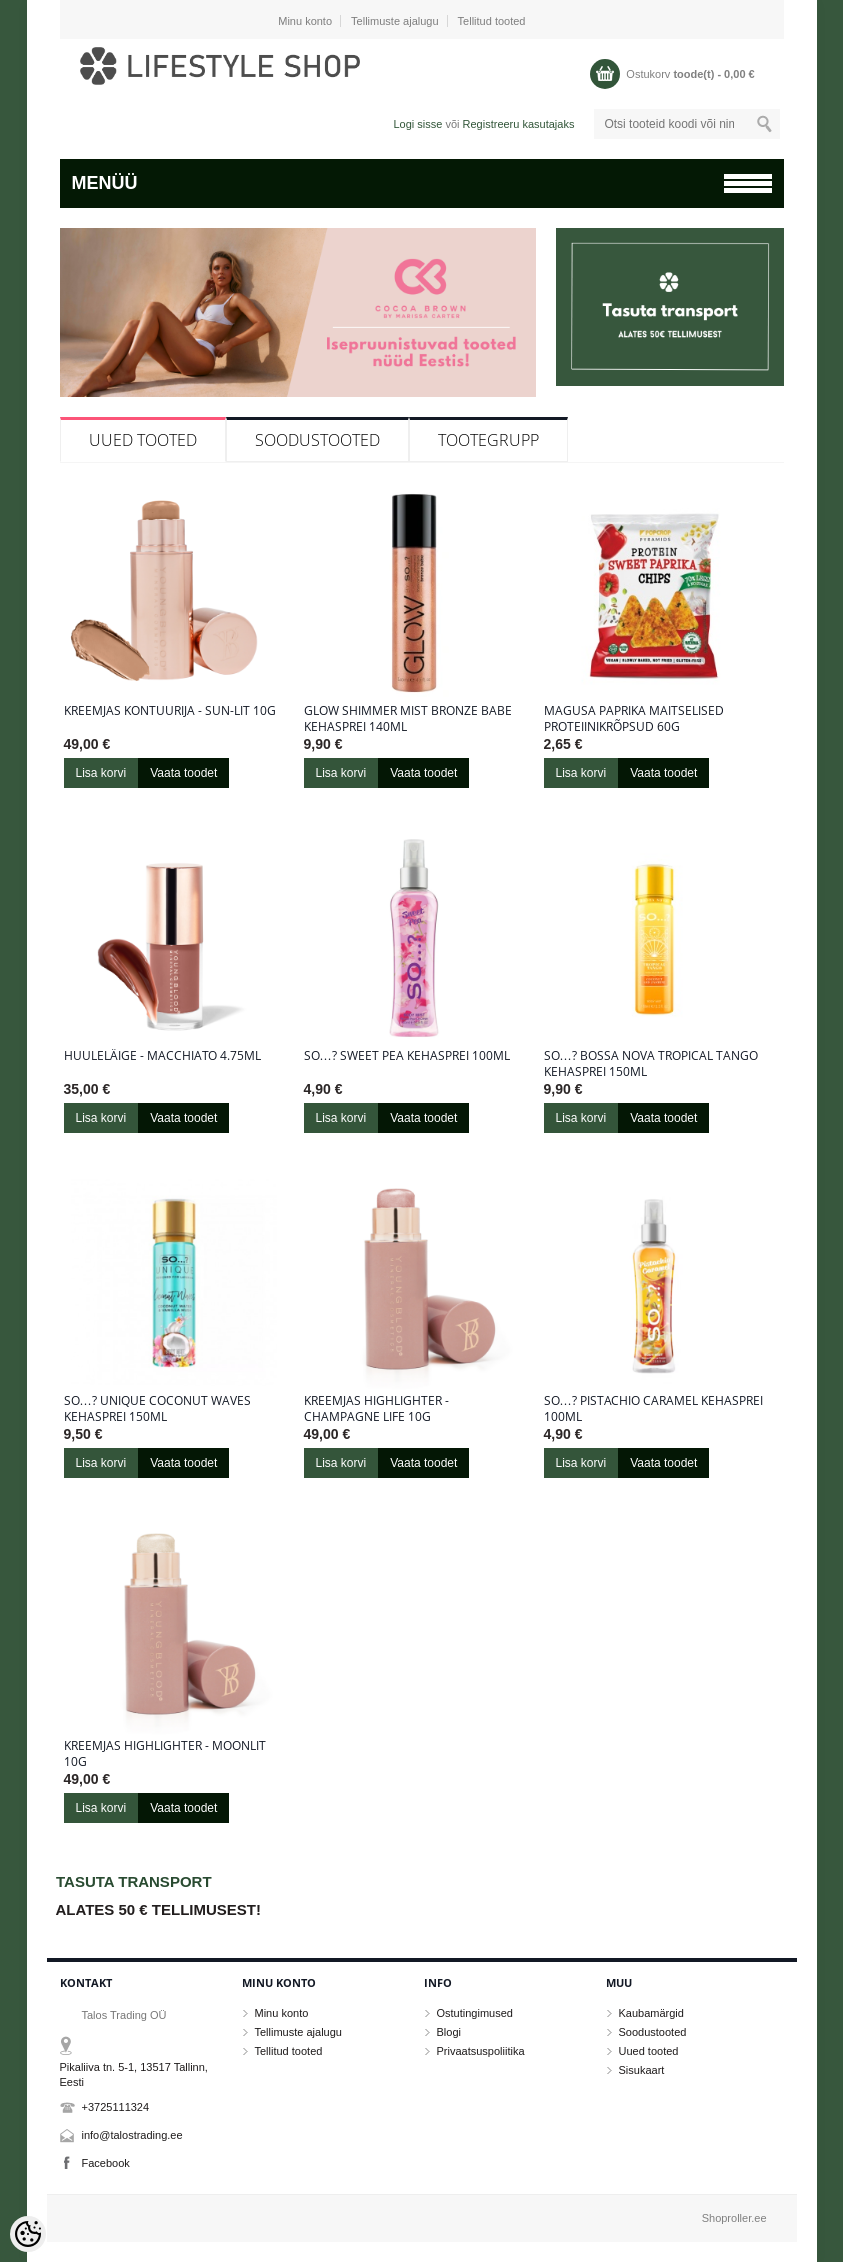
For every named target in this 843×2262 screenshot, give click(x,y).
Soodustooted (317, 440)
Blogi (449, 2032)
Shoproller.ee (734, 2218)
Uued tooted (143, 440)
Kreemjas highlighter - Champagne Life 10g (376, 1409)
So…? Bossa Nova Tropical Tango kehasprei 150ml (651, 1064)
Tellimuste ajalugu (394, 21)
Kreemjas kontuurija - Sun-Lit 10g (170, 711)
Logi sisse (417, 124)
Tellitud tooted (492, 21)
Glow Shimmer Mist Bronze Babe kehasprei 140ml (408, 719)
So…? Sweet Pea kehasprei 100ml (407, 1056)
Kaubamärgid (651, 2013)
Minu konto (305, 21)
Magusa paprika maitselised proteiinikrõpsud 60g (634, 719)
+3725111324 (116, 2107)
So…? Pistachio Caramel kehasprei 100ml (653, 1409)
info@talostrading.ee (132, 2135)
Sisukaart (642, 2070)
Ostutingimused (475, 2013)
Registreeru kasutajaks (519, 124)
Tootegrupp (488, 440)
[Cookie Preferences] (28, 2234)
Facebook (106, 2163)
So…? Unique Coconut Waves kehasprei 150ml (157, 1409)
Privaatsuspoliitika (481, 2051)
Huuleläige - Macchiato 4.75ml (162, 1056)
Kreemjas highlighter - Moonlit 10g (165, 1754)
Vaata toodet (183, 773)
